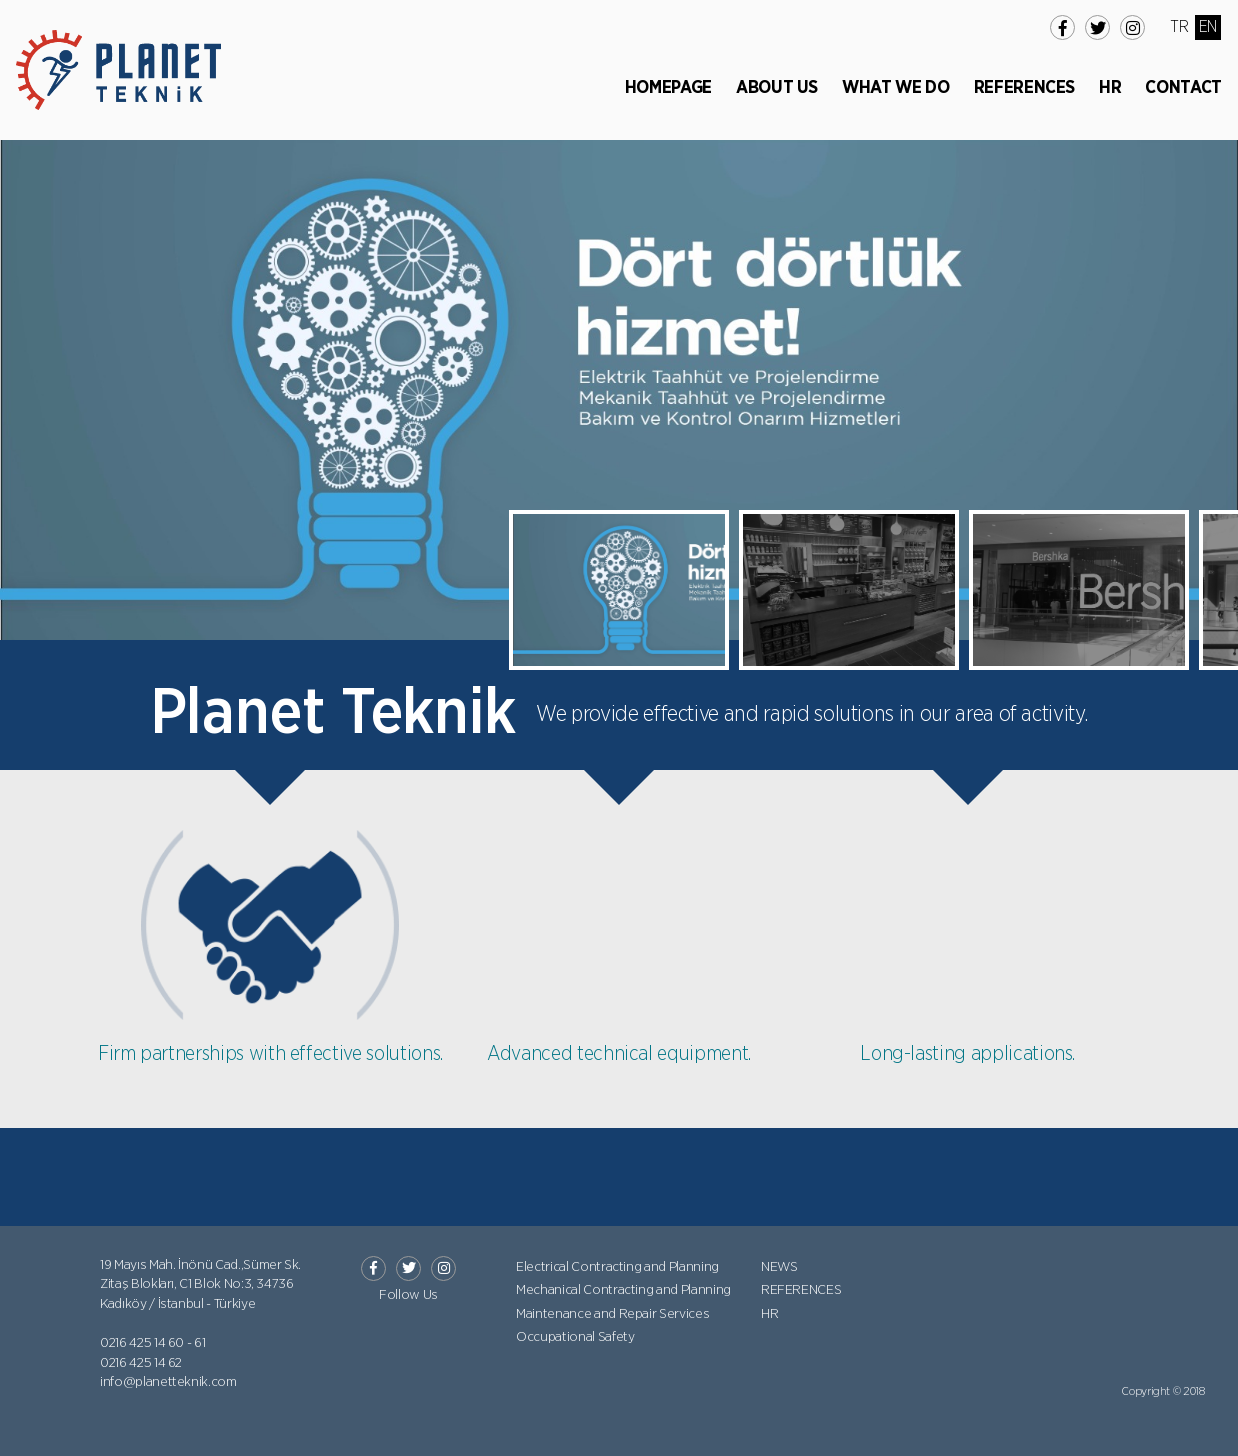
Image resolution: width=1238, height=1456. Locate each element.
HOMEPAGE (668, 88)
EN (1208, 27)
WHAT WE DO (896, 88)
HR (1110, 88)
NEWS (779, 1267)
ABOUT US (777, 88)
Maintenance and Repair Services (612, 1314)
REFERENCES (1025, 88)
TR (1179, 27)
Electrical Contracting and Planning (617, 1267)
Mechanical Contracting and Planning (623, 1290)
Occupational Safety (575, 1337)
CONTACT (1183, 88)
